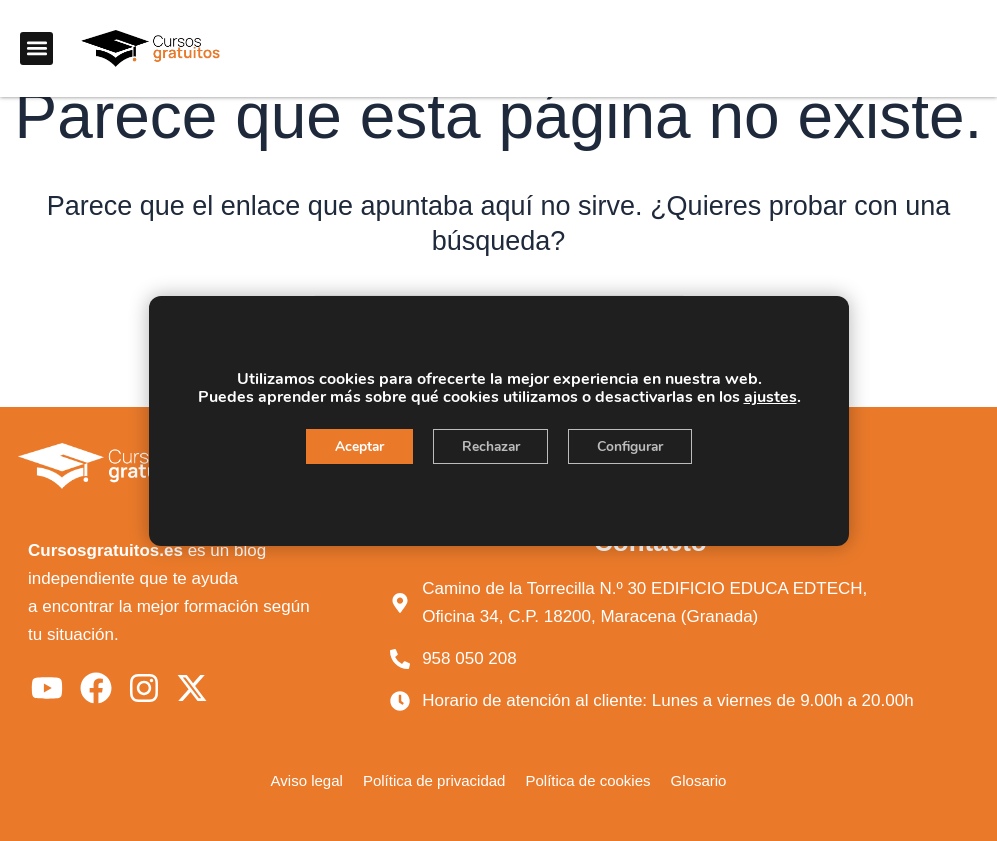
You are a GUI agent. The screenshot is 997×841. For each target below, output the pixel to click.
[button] (36, 48)
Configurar (634, 446)
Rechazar (490, 446)
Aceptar (355, 446)
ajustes (769, 397)
